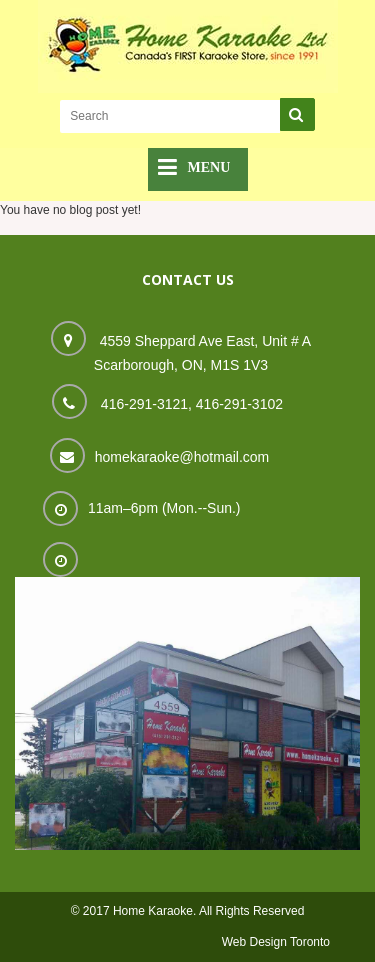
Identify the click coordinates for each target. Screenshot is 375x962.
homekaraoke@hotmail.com (182, 457)
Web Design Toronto (276, 942)
